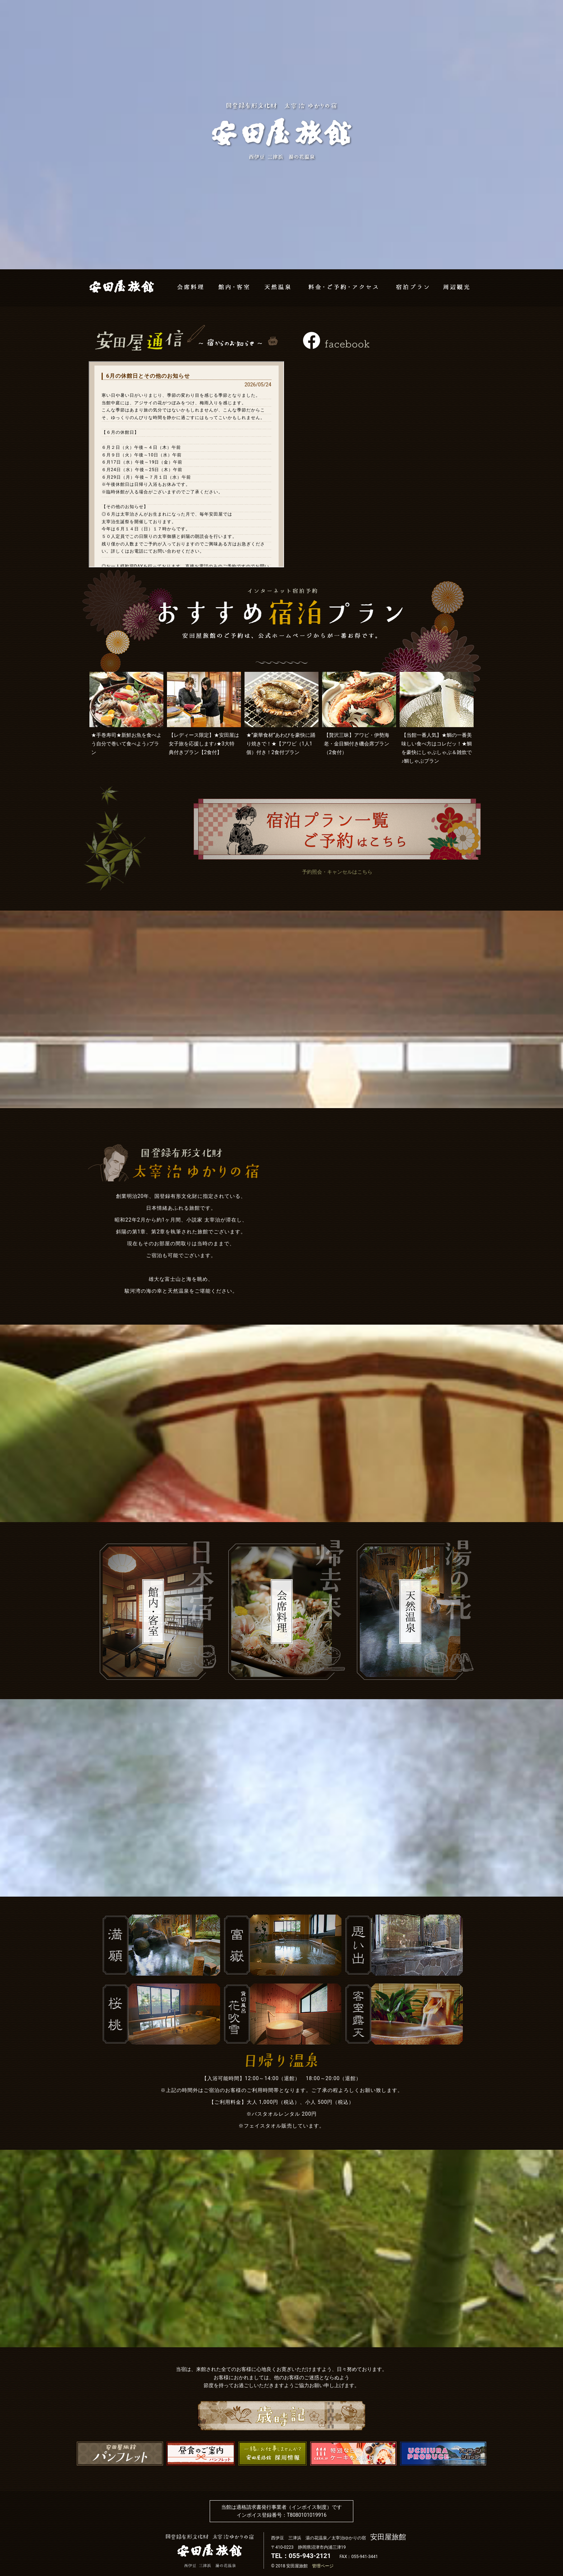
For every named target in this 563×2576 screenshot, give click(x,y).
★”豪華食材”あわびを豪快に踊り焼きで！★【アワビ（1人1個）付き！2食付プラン (280, 743)
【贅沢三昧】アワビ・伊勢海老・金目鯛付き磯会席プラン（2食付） (356, 743)
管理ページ (323, 2565)
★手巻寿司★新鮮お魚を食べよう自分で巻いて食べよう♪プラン (126, 743)
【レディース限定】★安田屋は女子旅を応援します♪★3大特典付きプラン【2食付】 (204, 743)
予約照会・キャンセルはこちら (337, 872)
